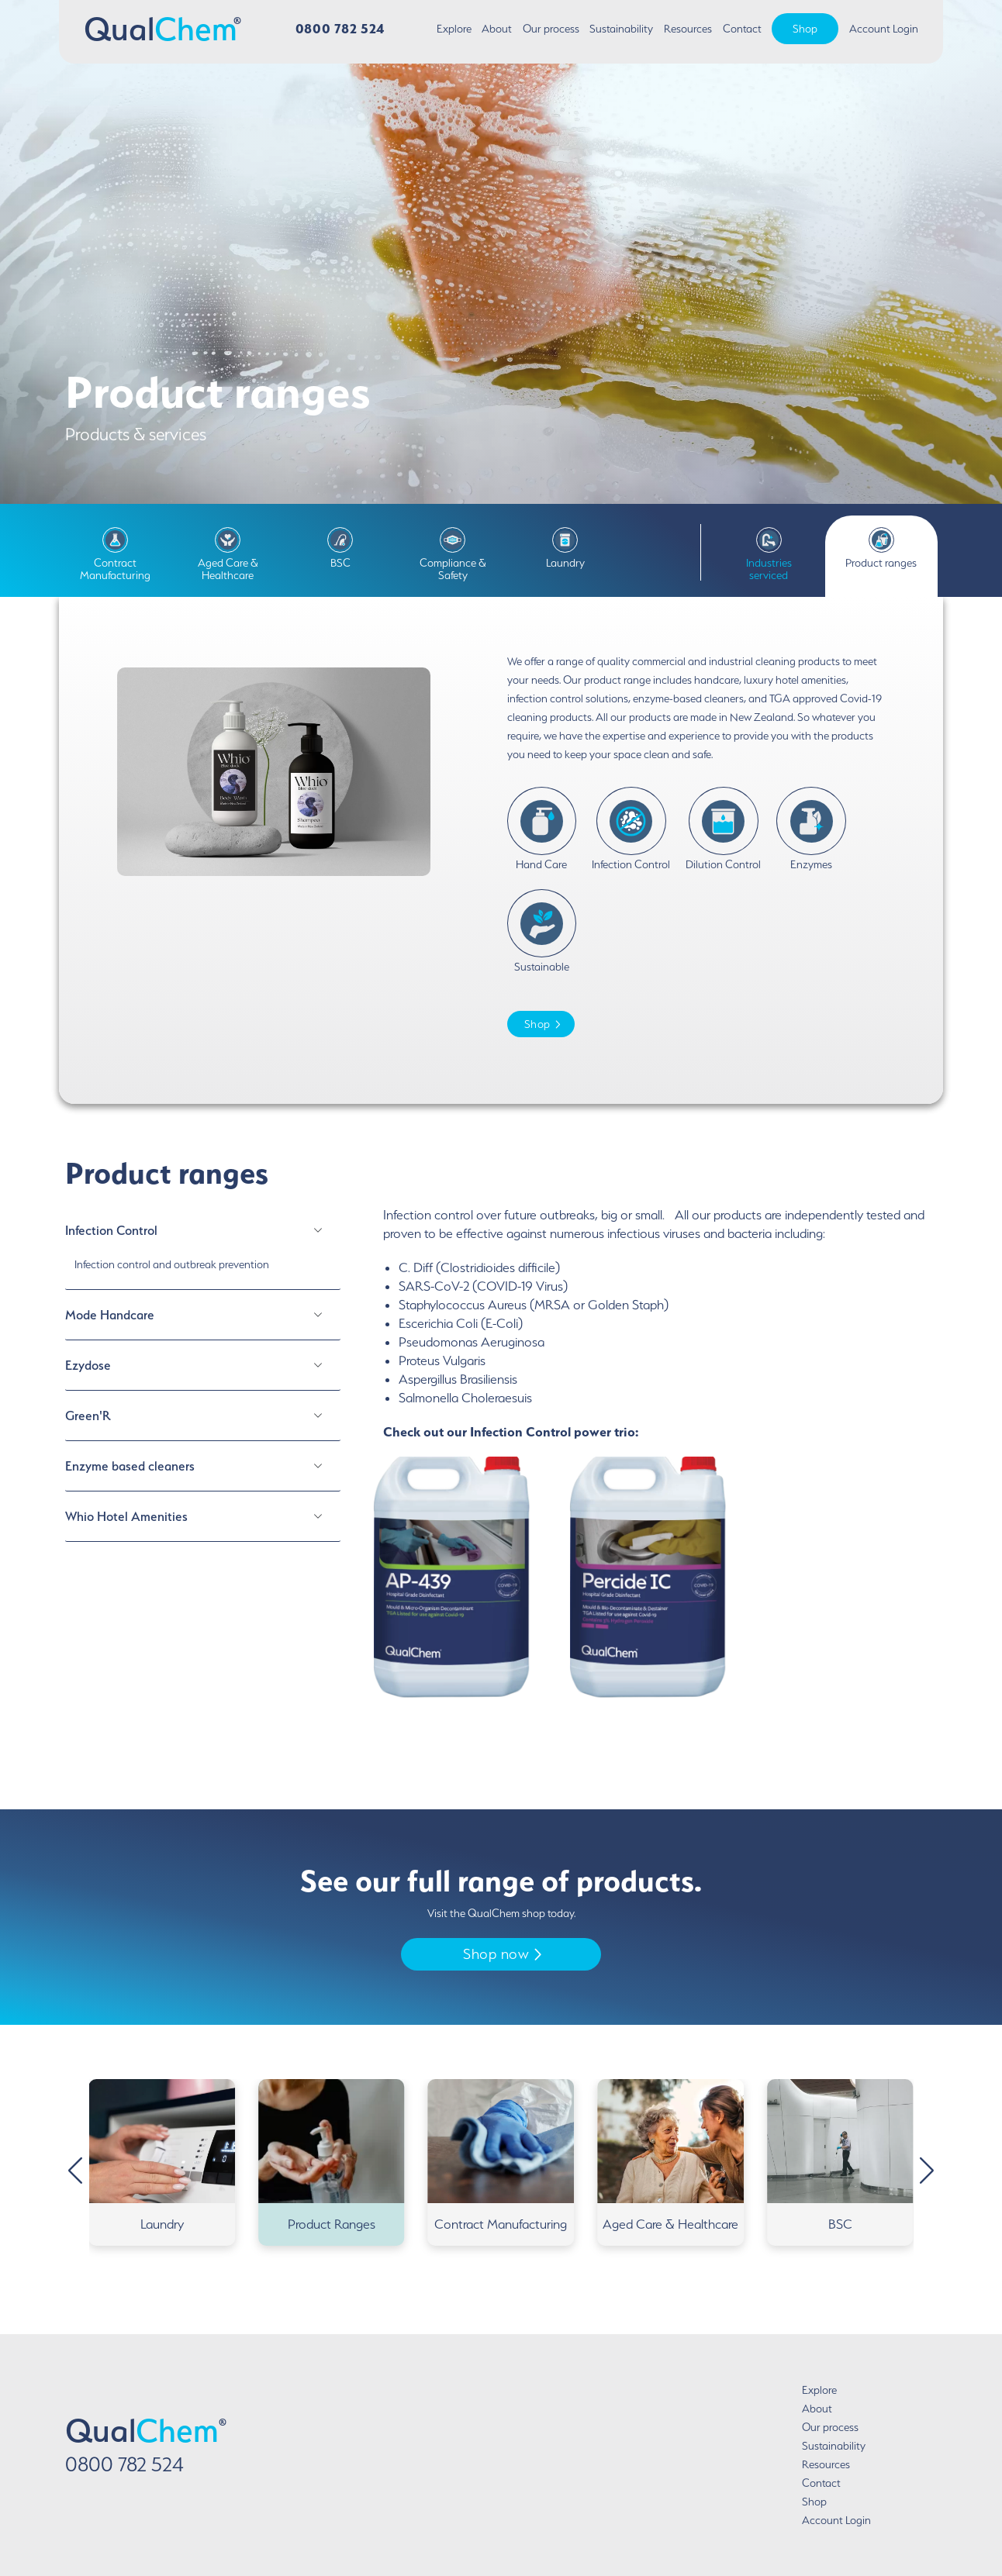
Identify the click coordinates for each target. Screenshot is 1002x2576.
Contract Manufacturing (115, 554)
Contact (742, 28)
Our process (551, 28)
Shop (805, 28)
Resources (688, 28)
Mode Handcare (109, 1314)
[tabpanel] (649, 1468)
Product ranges (881, 548)
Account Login (883, 28)
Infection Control (111, 1230)
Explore (454, 28)
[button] (927, 2170)
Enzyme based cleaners (130, 1466)
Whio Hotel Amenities (126, 1516)
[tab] (202, 1247)
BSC (340, 548)
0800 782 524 (340, 28)
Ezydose (88, 1365)
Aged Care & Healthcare (228, 554)
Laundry (565, 548)
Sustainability (621, 28)
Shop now (502, 1954)
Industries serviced (769, 554)
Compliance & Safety (453, 554)
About (497, 28)
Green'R (88, 1415)
